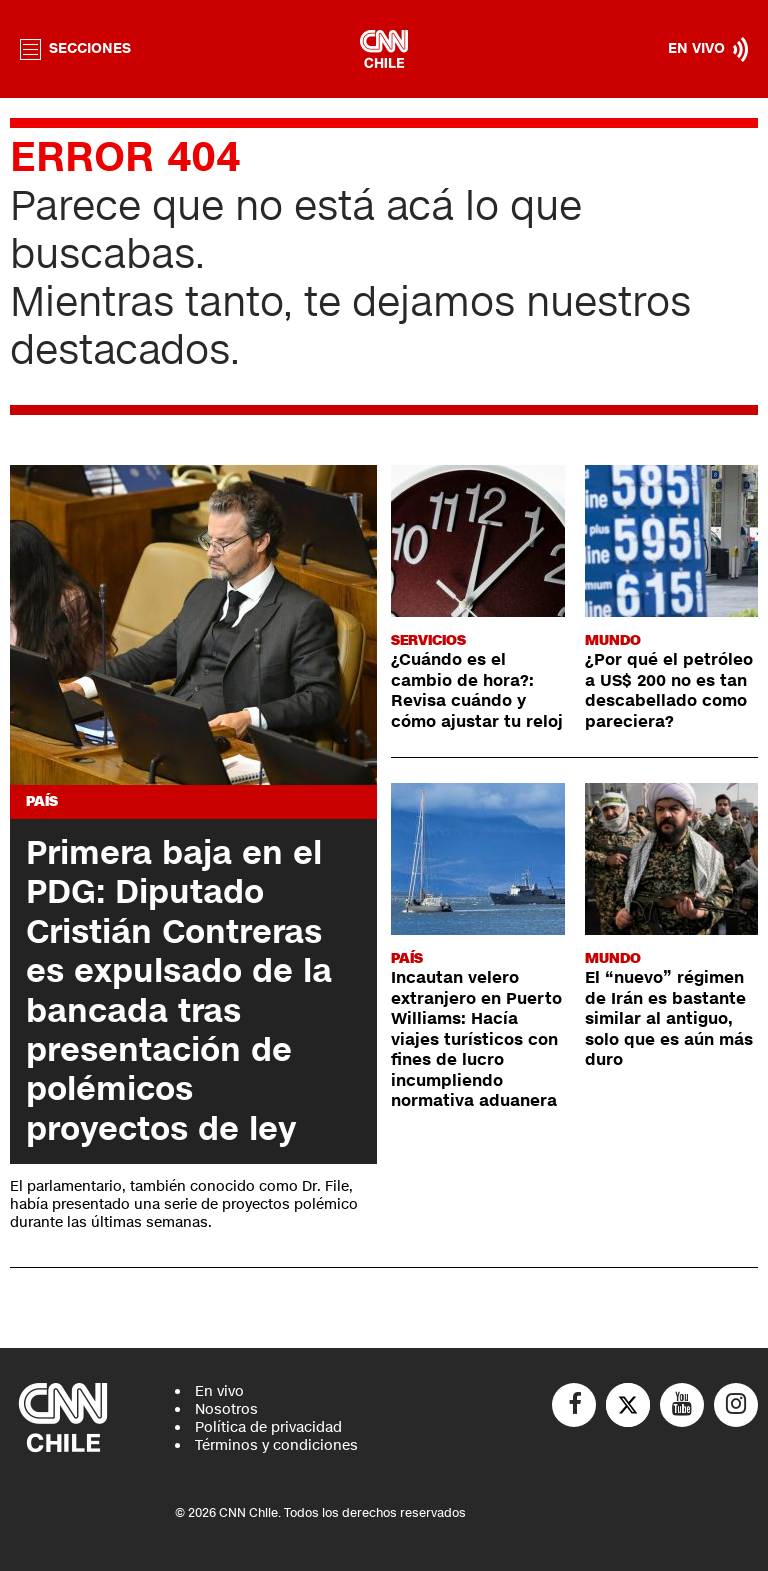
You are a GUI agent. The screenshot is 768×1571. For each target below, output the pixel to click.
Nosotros (226, 1409)
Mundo (613, 640)
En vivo (219, 1391)
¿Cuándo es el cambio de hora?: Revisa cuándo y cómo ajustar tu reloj (477, 690)
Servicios (428, 640)
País (42, 801)
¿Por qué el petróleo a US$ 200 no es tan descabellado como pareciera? (669, 690)
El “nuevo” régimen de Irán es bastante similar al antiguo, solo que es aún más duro (669, 1019)
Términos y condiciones (276, 1445)
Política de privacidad (268, 1427)
